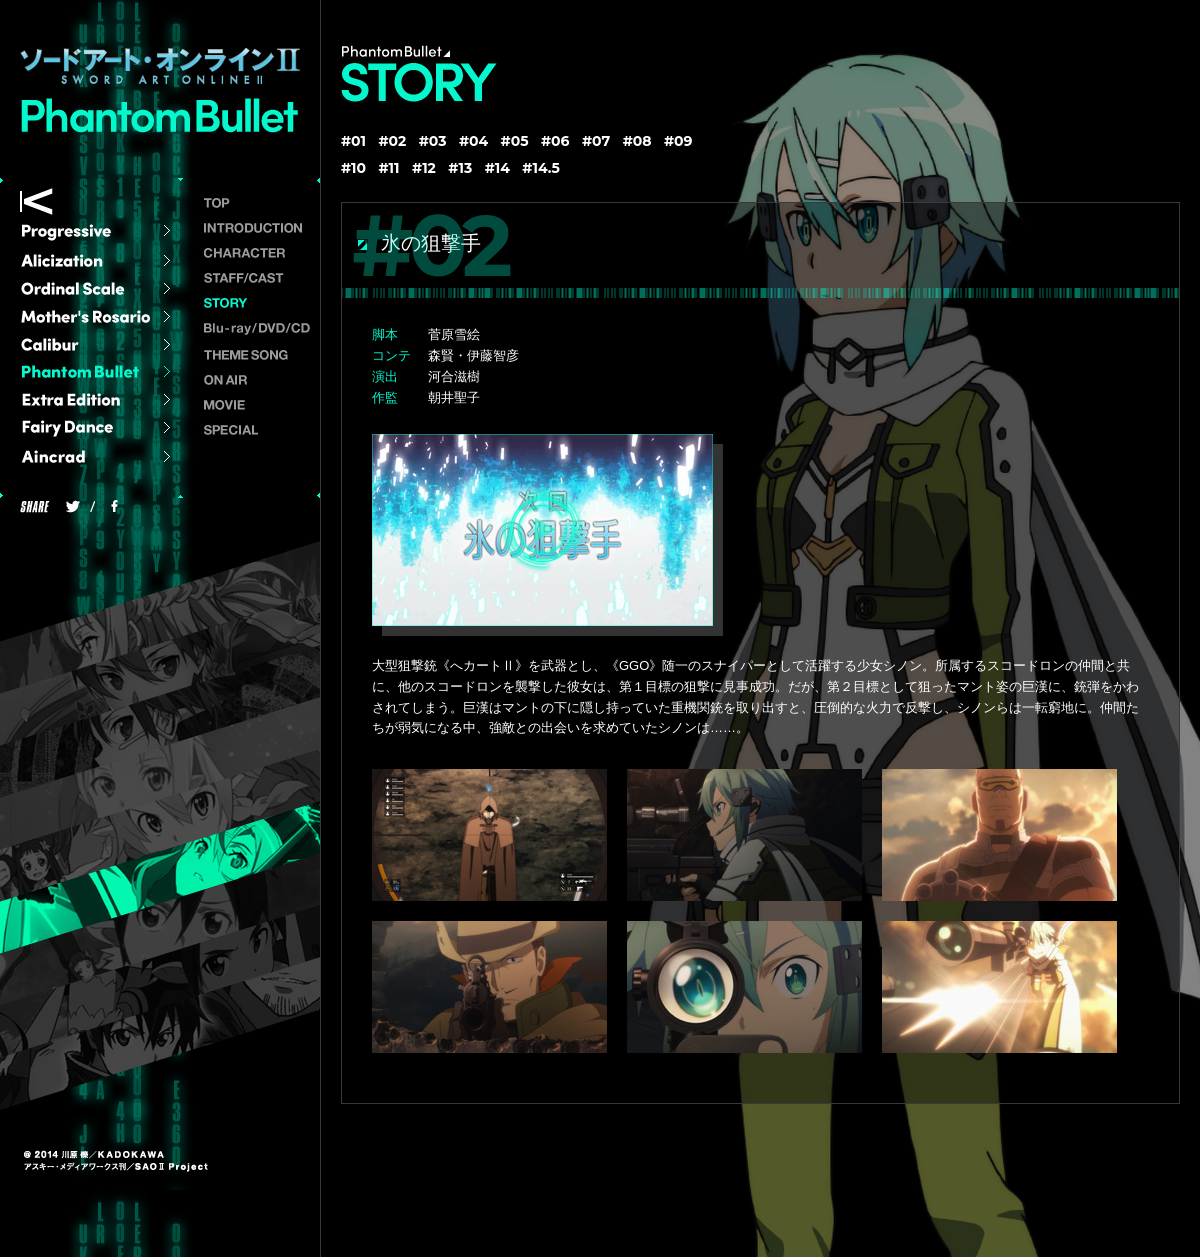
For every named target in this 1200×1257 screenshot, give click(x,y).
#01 (353, 141)
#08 (637, 141)
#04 (473, 141)
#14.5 (541, 168)
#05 (515, 141)
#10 (353, 168)
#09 (678, 141)
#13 (460, 168)
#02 (392, 141)
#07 (596, 141)
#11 (389, 168)
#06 (555, 141)
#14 (497, 168)
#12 (424, 168)
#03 (433, 141)
